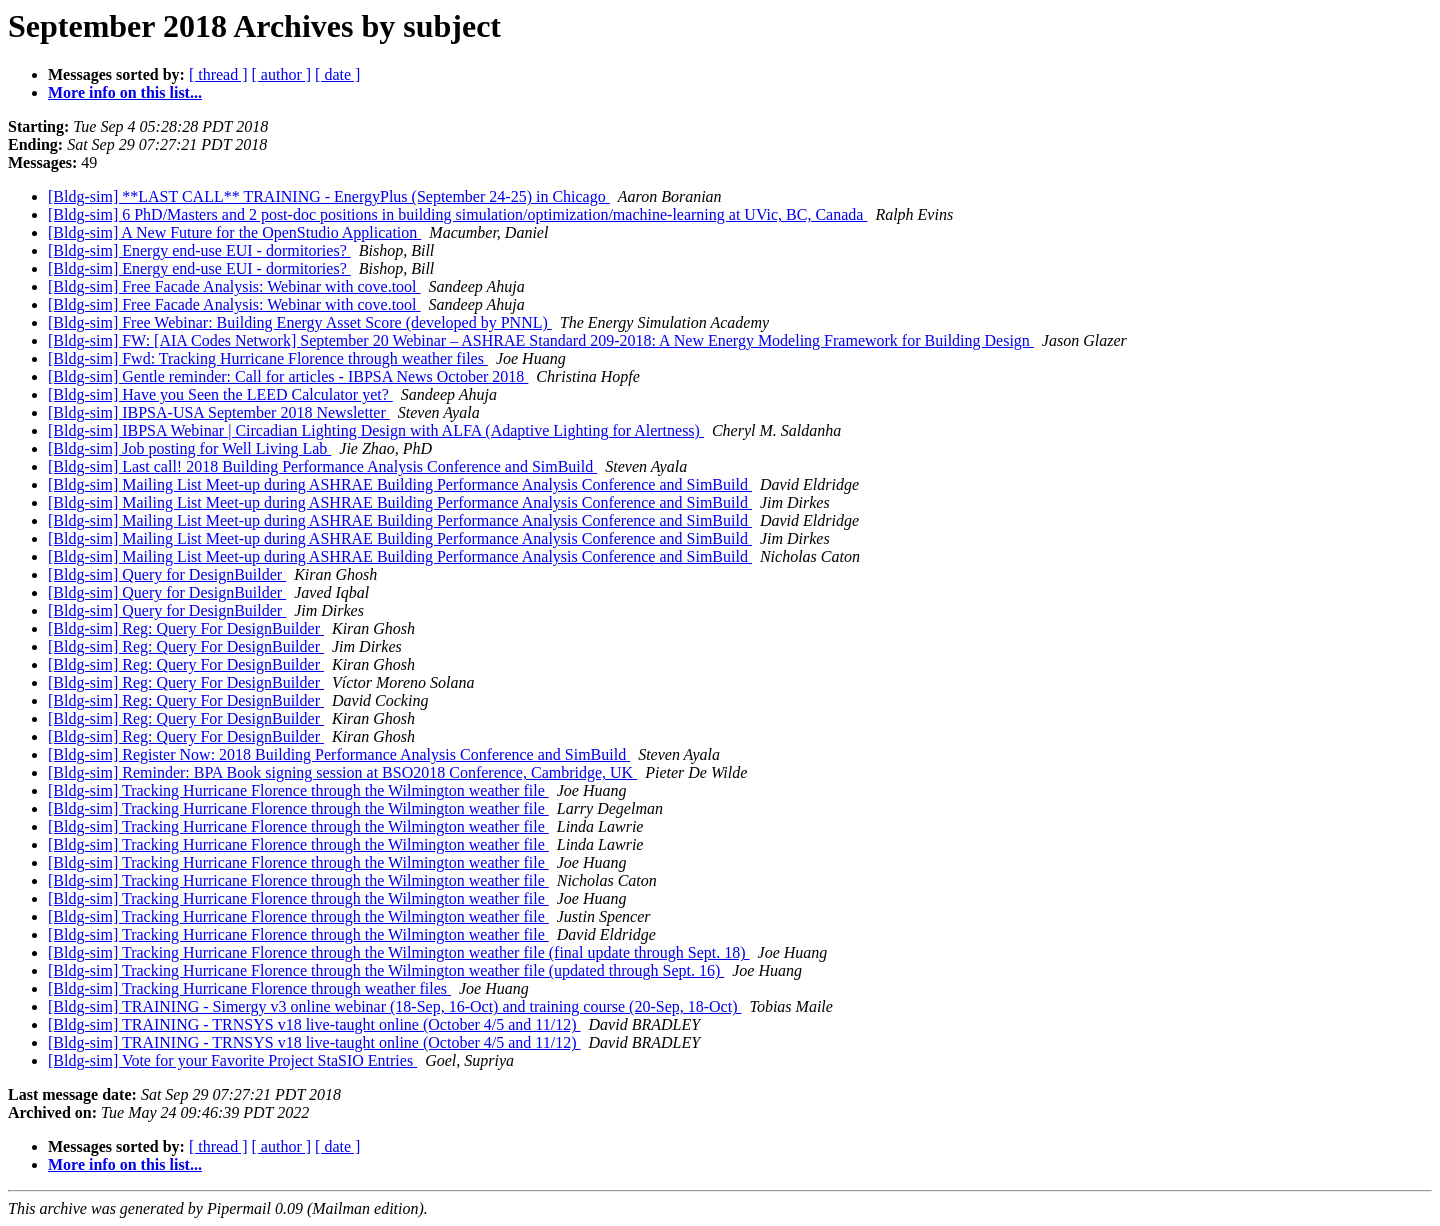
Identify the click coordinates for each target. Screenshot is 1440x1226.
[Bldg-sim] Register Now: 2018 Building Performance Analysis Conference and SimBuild (339, 754)
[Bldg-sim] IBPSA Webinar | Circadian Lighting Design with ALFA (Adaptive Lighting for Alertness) (376, 430)
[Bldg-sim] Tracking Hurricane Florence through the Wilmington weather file (298, 790)
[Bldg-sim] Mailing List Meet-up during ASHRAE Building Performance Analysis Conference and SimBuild (400, 484)
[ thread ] (218, 74)
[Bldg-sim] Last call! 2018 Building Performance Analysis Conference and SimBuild (322, 466)
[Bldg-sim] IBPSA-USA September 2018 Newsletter (219, 412)
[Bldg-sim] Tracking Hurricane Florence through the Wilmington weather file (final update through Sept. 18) (399, 952)
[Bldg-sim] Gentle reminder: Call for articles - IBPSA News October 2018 (288, 376)
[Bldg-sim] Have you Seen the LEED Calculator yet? (220, 394)
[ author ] (282, 74)
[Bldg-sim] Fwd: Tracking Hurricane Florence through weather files (268, 358)
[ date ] (337, 74)
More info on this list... (125, 92)
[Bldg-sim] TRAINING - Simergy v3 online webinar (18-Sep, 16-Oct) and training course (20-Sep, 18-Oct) (394, 1006)
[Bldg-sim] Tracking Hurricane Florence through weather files (249, 988)
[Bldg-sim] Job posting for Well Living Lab (189, 448)
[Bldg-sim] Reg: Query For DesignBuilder (186, 628)
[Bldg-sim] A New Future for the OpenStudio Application (234, 232)
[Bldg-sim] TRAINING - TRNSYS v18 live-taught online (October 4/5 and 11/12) (314, 1024)
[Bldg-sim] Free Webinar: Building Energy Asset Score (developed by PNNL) (300, 322)
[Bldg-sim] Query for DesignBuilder (167, 574)
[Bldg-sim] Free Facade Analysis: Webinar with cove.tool (234, 286)
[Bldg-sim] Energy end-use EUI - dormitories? (199, 250)
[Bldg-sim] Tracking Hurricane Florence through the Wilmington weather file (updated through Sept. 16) (386, 970)
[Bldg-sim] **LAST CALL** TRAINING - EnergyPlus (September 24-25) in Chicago (329, 196)
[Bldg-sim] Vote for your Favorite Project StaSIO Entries (232, 1060)
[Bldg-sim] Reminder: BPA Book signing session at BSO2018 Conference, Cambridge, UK (342, 772)
